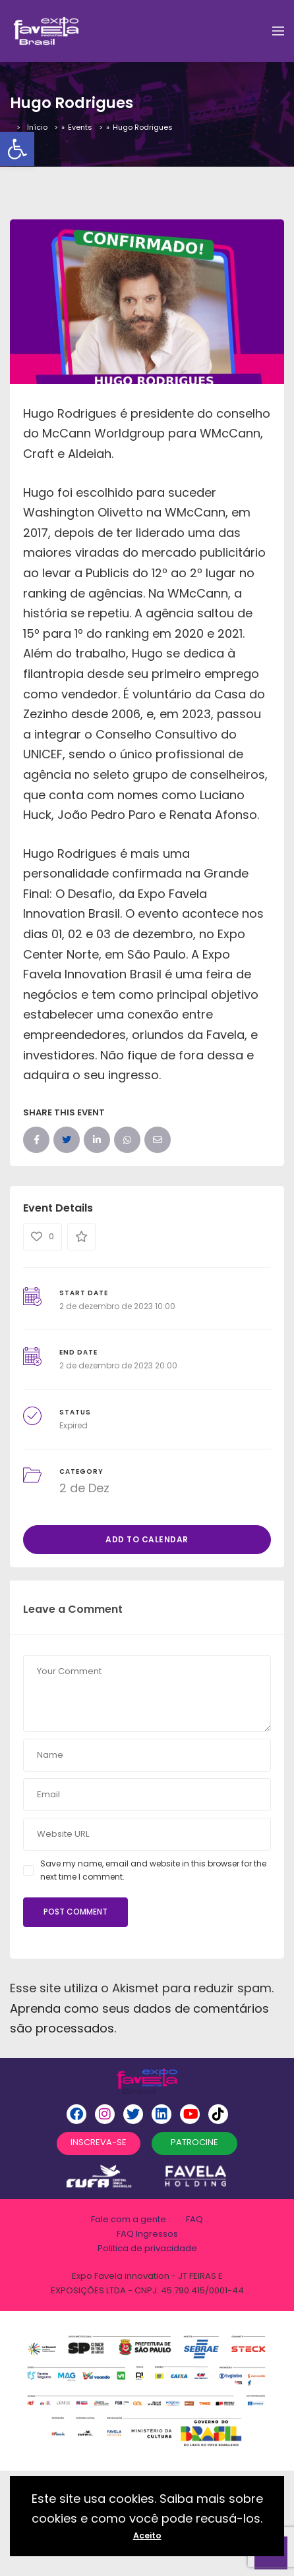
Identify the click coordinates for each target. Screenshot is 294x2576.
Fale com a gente (128, 2219)
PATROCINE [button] (194, 2142)
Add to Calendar (147, 1539)
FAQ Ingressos (147, 2233)
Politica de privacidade (147, 2248)
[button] (17, 149)
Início (37, 127)
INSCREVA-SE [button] (99, 2142)
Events (80, 127)
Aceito (147, 2535)
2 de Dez (84, 1488)
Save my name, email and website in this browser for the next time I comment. (153, 1870)
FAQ (194, 2219)
